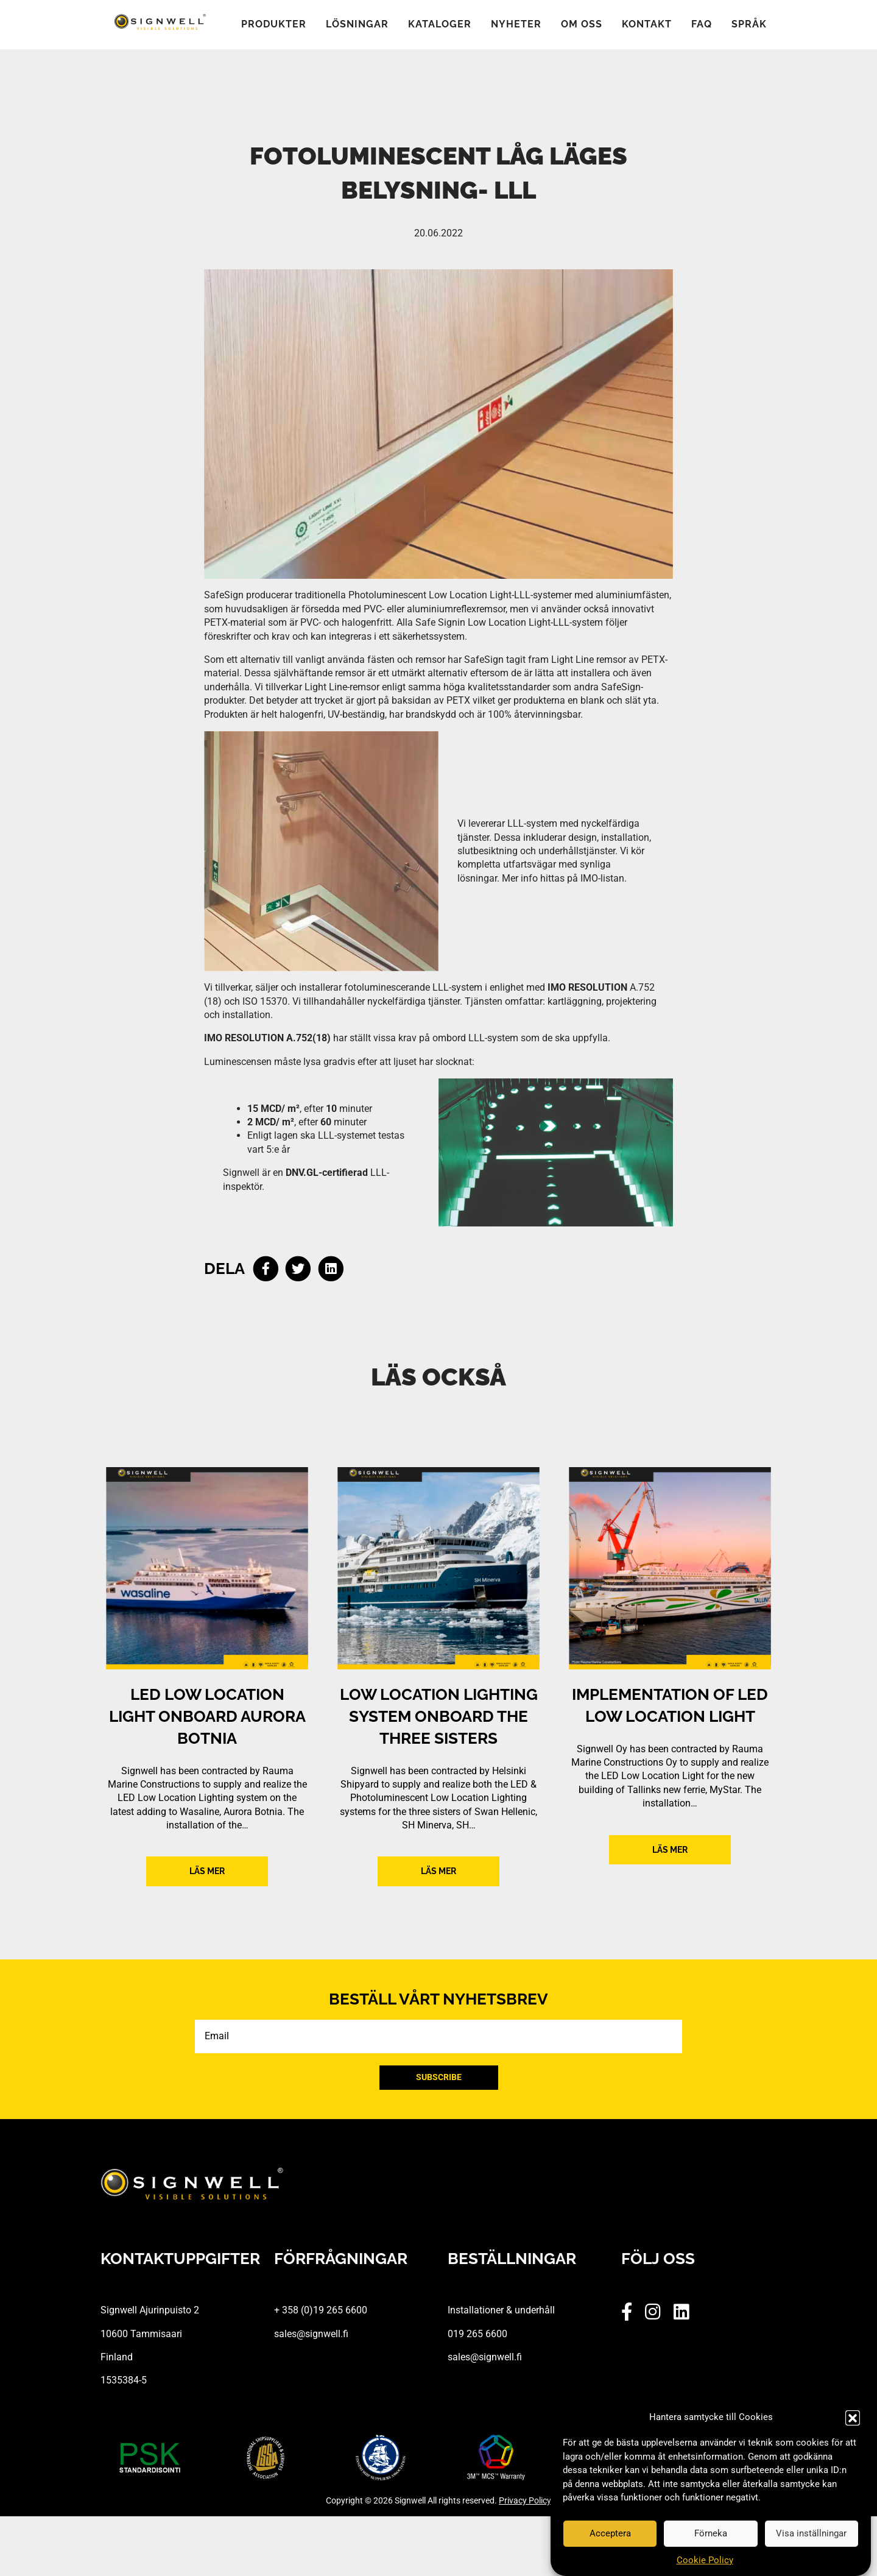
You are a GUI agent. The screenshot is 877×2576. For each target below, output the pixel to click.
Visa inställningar (811, 2533)
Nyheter (516, 24)
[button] (853, 2417)
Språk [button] (749, 24)
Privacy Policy (525, 2500)
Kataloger (439, 24)
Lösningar (357, 24)
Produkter (273, 24)
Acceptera (610, 2533)
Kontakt (647, 24)
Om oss (581, 24)
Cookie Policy (705, 2560)
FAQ (701, 24)
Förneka (710, 2533)
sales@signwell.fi (311, 2334)
